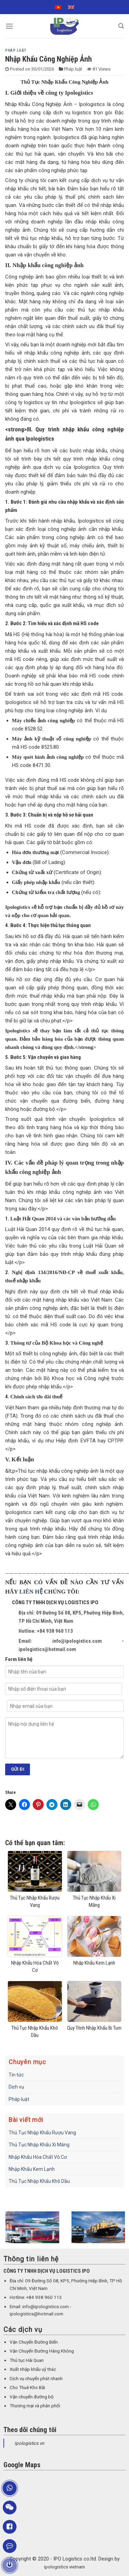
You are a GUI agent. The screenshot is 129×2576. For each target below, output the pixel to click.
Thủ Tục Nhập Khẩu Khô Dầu (39, 2181)
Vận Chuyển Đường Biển (34, 2342)
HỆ (39, 1591)
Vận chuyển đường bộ (32, 2396)
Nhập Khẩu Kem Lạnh (32, 2169)
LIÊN (27, 1591)
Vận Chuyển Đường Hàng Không (42, 2351)
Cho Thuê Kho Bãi (27, 2387)
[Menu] (9, 26)
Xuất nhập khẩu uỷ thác (33, 2369)
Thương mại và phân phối (35, 2405)
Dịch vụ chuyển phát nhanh (36, 2378)
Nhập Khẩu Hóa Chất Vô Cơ (38, 2157)
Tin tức (16, 2075)
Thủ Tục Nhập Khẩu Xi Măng (39, 2144)
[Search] (121, 26)
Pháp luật (15, 50)
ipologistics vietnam (64, 2566)
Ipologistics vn (29, 2443)
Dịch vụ (16, 2087)
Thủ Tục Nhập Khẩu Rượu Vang (42, 2132)
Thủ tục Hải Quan (27, 2360)
